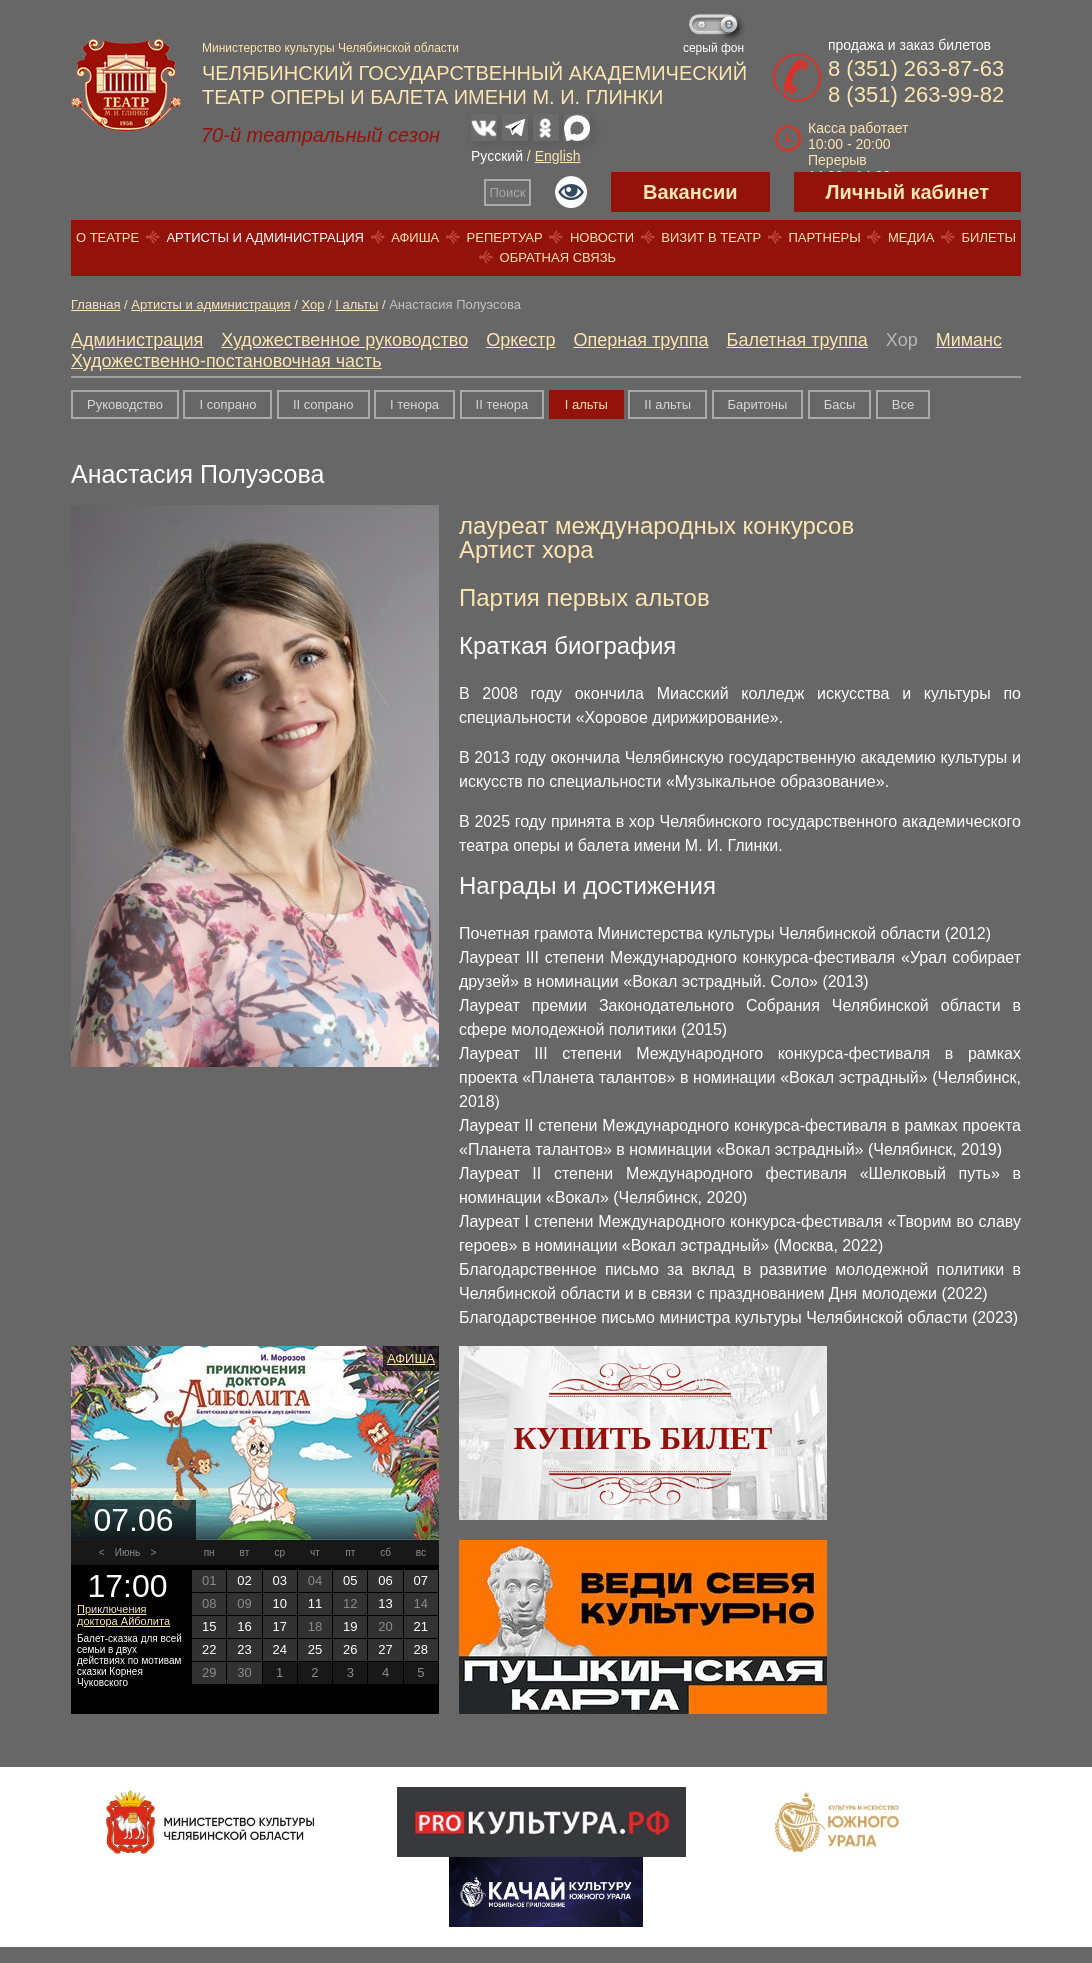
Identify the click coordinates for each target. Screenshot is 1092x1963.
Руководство (125, 404)
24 (279, 1649)
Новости (602, 237)
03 (279, 1580)
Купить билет (643, 1438)
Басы (840, 404)
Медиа (911, 237)
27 (385, 1649)
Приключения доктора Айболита (123, 1615)
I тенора (414, 404)
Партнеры (824, 237)
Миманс (969, 340)
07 (421, 1580)
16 (244, 1626)
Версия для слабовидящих (571, 192)
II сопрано (323, 404)
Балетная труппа (797, 340)
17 (279, 1626)
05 (350, 1580)
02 (244, 1580)
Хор (312, 304)
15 (209, 1626)
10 (279, 1603)
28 (421, 1649)
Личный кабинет (907, 192)
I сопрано (227, 404)
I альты (356, 304)
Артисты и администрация (265, 237)
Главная (95, 304)
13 (385, 1603)
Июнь (127, 1552)
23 (244, 1649)
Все (903, 404)
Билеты (989, 237)
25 (315, 1649)
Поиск (508, 192)
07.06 (133, 1520)
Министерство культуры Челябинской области (330, 48)
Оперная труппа (641, 340)
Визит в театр (711, 237)
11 (315, 1603)
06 (385, 1580)
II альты (667, 404)
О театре (107, 237)
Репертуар (505, 237)
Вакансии (690, 192)
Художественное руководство (344, 340)
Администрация (137, 340)
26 (350, 1649)
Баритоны (758, 404)
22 (209, 1649)
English (558, 156)
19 (350, 1626)
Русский (497, 156)
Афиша (415, 237)
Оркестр (520, 340)
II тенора (502, 404)
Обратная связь (558, 257)
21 (421, 1626)
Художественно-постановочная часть (226, 361)
